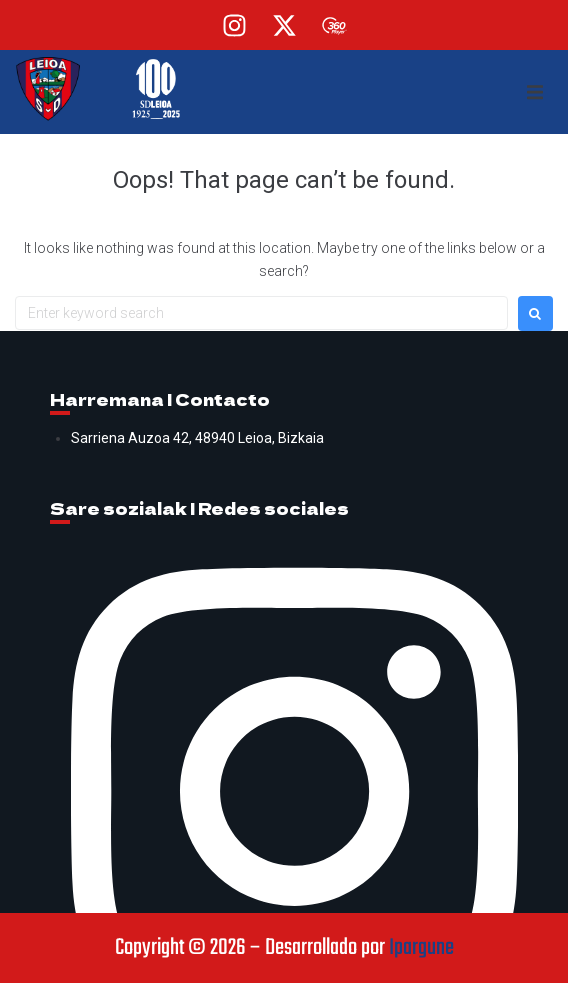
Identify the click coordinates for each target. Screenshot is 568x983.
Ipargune (421, 948)
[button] (535, 92)
